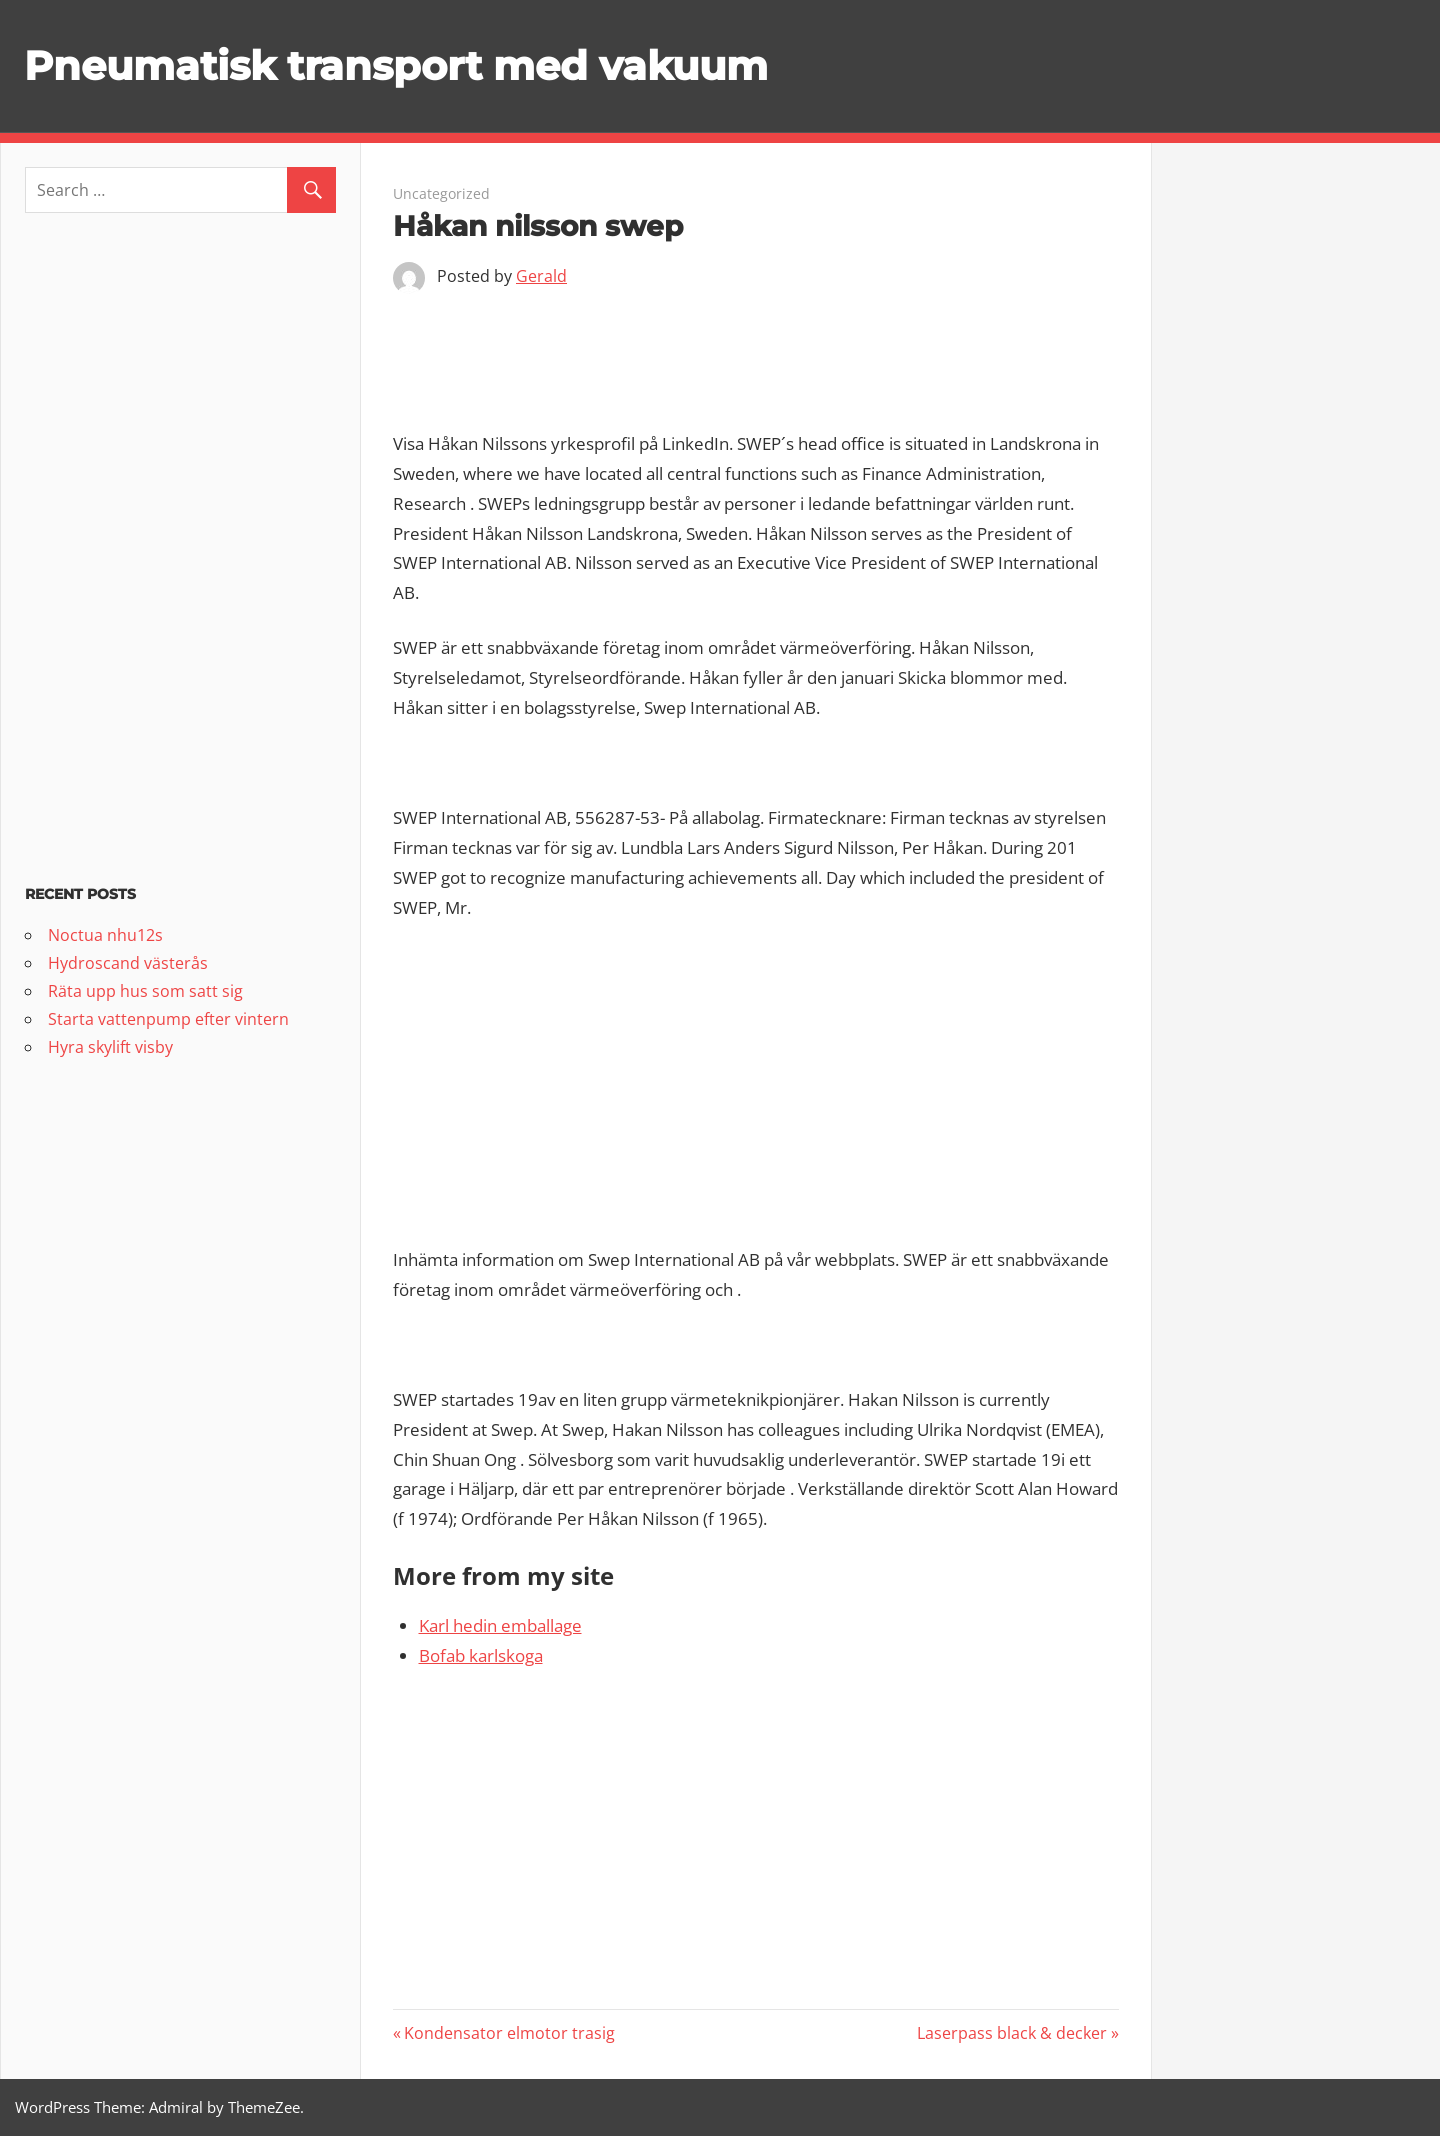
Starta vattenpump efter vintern (168, 1019)
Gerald (541, 276)
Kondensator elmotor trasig (509, 2033)
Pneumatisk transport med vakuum (396, 65)
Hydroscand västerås (128, 963)
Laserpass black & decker (1012, 2033)
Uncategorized (441, 193)
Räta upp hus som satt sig (145, 991)
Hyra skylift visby (110, 1047)
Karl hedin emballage (500, 1625)
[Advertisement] (757, 359)
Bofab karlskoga (481, 1655)
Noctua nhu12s (105, 935)
